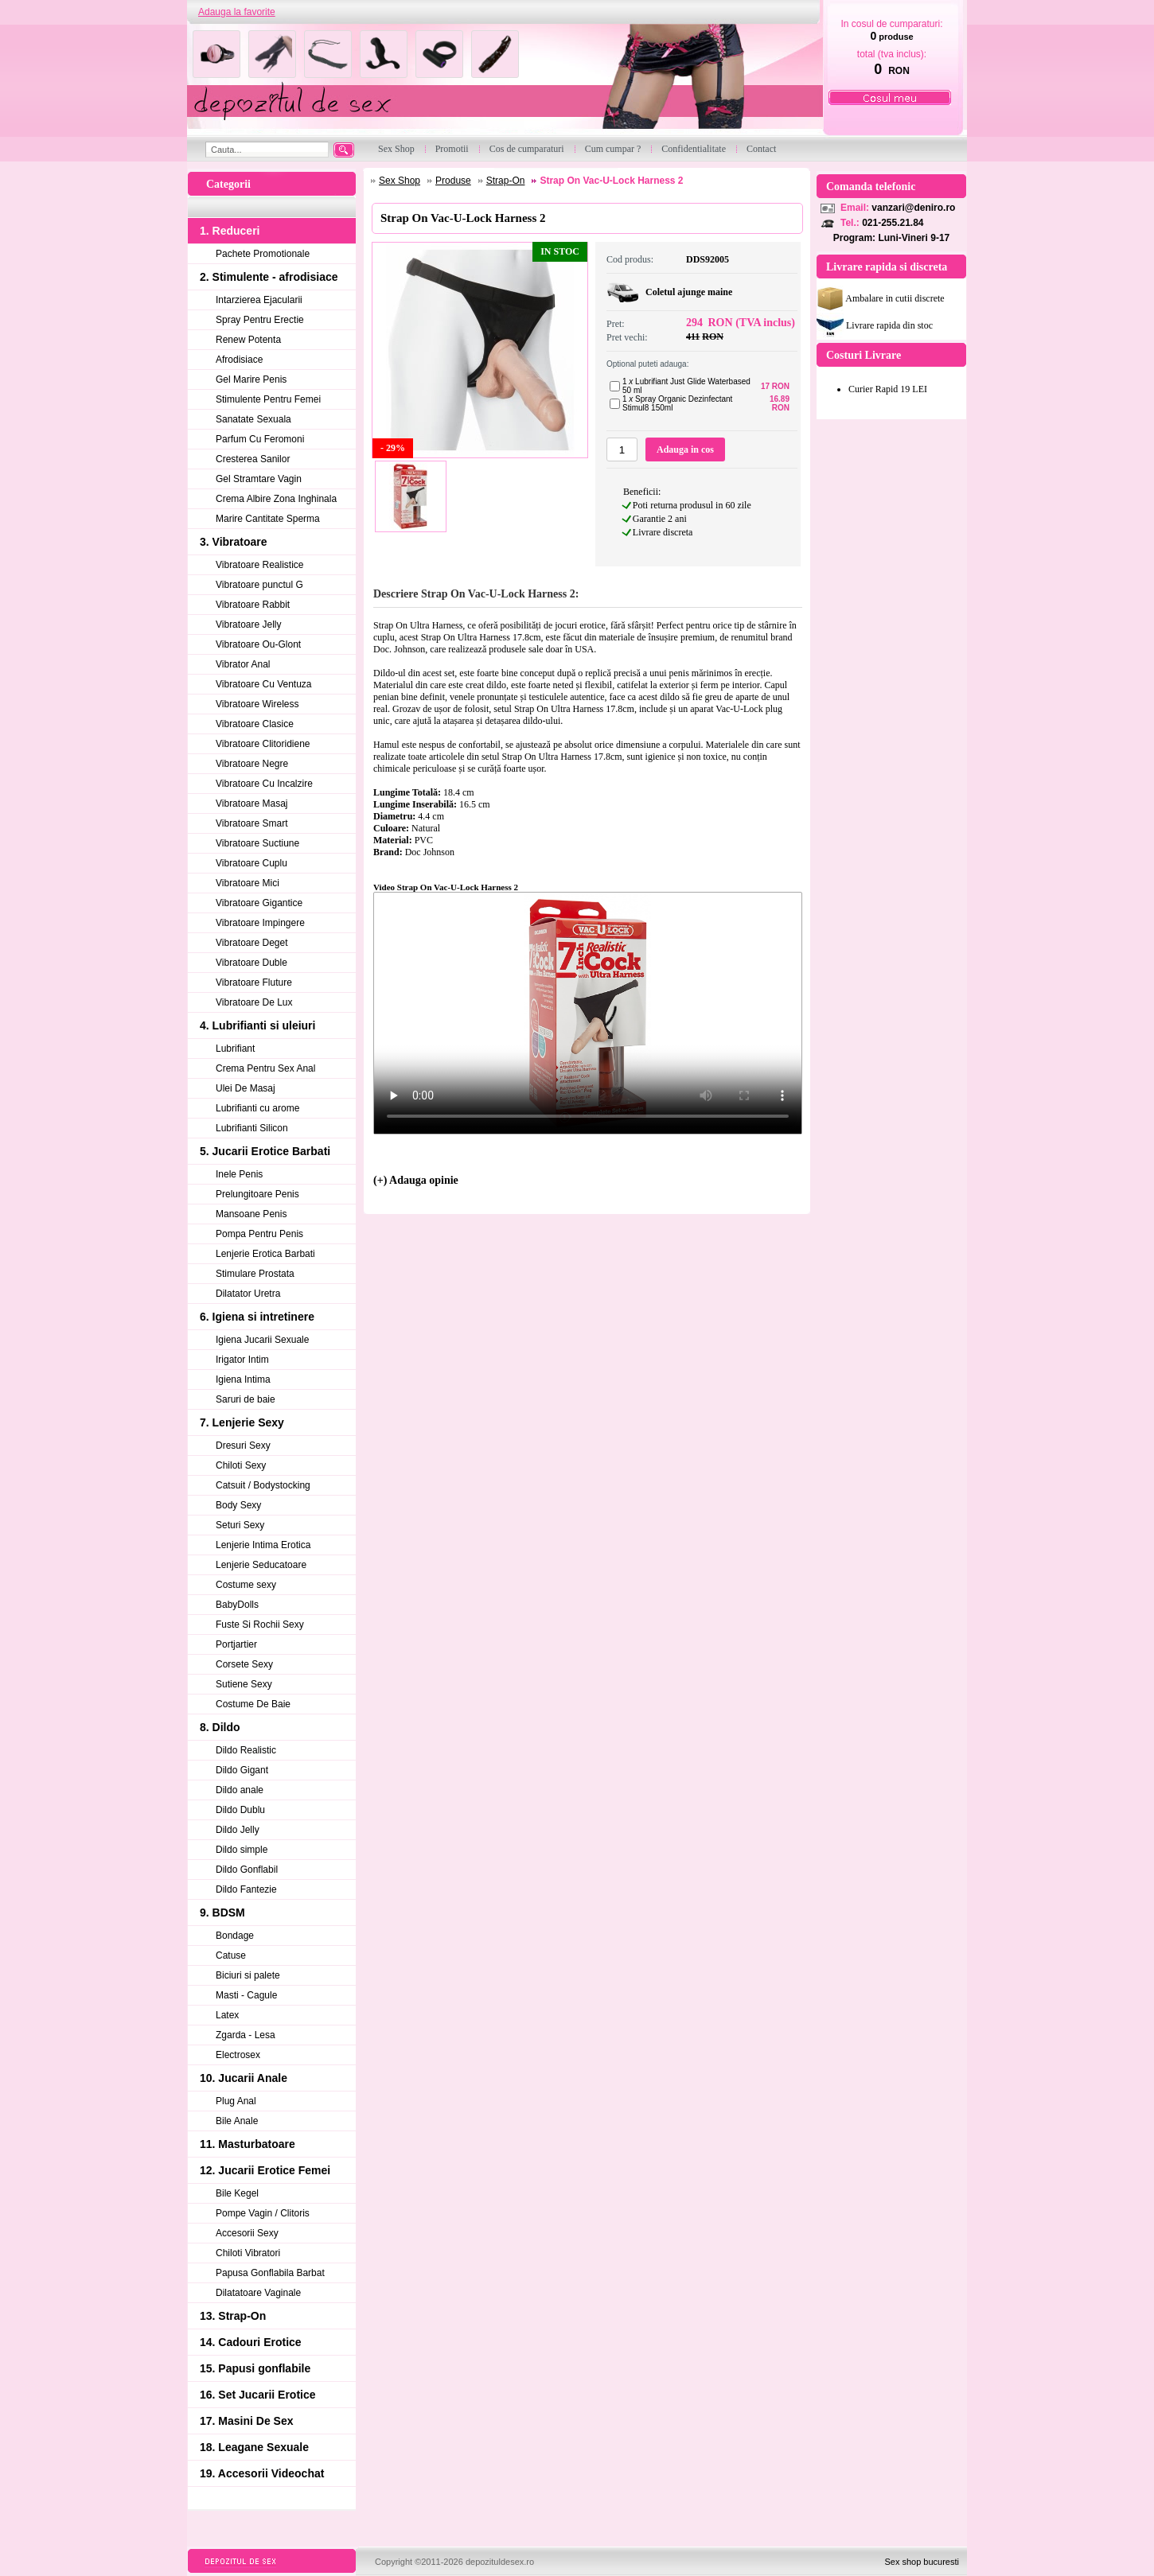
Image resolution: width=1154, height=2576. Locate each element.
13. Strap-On (233, 2315)
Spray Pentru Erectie (260, 319)
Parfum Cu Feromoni (260, 439)
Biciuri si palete (248, 1975)
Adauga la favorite (236, 12)
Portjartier (236, 1644)
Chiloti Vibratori (248, 2253)
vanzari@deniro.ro (913, 207)
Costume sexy (246, 1584)
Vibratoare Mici (247, 883)
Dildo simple (241, 1849)
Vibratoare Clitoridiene (263, 743)
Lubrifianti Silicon (252, 1128)
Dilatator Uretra (248, 1293)
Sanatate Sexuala (253, 419)
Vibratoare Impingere (260, 922)
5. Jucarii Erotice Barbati (265, 1151)
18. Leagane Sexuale (254, 2447)
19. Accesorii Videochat (262, 2473)
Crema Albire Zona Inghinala (276, 498)
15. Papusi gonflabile (255, 2368)
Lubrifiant (235, 1048)
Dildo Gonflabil (247, 1869)
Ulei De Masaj (245, 1088)
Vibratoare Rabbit (253, 604)
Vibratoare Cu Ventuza (264, 684)
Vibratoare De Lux (254, 1002)
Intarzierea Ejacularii (259, 299)
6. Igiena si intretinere (257, 1316)
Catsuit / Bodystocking (263, 1485)
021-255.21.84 (892, 222)
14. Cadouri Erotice (251, 2342)
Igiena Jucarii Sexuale (262, 1339)
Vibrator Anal (243, 664)
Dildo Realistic (246, 1750)
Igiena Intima (243, 1379)
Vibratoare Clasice (255, 724)
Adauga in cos (685, 449)
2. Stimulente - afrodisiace (269, 276)
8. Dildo (220, 1727)
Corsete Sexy (244, 1664)
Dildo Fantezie (246, 1889)
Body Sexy (238, 1505)
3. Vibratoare (233, 541)
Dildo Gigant (242, 1770)
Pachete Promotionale (263, 253)
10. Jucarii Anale (243, 2078)
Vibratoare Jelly (249, 624)
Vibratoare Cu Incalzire (264, 783)
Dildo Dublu (240, 1809)
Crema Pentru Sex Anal (265, 1068)
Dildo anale (239, 1790)
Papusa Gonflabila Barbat (270, 2272)
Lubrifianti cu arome (257, 1108)
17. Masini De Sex (247, 2421)
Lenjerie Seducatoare (261, 1564)
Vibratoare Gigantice (259, 903)
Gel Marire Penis (251, 379)
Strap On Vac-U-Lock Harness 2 (611, 180)
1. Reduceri (229, 230)
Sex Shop (399, 180)
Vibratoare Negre (252, 763)
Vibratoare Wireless (257, 704)
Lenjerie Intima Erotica (263, 1545)
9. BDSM (222, 1912)
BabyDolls (237, 1604)
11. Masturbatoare (247, 2144)
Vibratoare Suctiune (257, 843)
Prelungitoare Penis (257, 1194)
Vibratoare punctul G (259, 584)
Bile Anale (237, 2121)
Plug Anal (236, 2101)
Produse (453, 180)
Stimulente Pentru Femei (268, 399)
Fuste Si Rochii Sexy (260, 1624)
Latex (227, 2015)
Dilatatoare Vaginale (258, 2292)
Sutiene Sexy (244, 1684)
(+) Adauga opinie (415, 1180)
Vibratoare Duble (251, 962)
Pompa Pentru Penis (259, 1233)
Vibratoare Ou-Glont (258, 644)
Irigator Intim (242, 1359)
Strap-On (505, 180)
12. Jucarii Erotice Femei (265, 2170)
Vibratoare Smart (252, 823)
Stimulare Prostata (255, 1273)
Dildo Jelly (237, 1829)
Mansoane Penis (251, 1214)
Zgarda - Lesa (245, 2035)
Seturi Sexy (240, 1525)
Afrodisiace (239, 359)
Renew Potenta (248, 339)
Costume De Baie (253, 1704)
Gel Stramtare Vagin (259, 478)
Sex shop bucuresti (921, 2561)
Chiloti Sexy (241, 1465)
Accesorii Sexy (247, 2233)
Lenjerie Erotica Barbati (265, 1253)
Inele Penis (239, 1174)
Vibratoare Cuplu (251, 863)
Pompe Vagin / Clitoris (263, 2213)
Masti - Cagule (246, 1995)
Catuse (231, 1955)
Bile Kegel (237, 2193)
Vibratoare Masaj (252, 803)
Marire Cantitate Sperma (268, 518)
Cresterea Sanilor (253, 459)
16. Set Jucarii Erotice (258, 2394)
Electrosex (238, 2054)
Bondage (235, 1935)
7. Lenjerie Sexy (242, 1422)
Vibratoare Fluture (254, 982)
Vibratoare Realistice (260, 564)
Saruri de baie (245, 1399)
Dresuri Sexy (243, 1445)
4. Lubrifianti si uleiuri (257, 1025)
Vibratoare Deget (252, 942)
